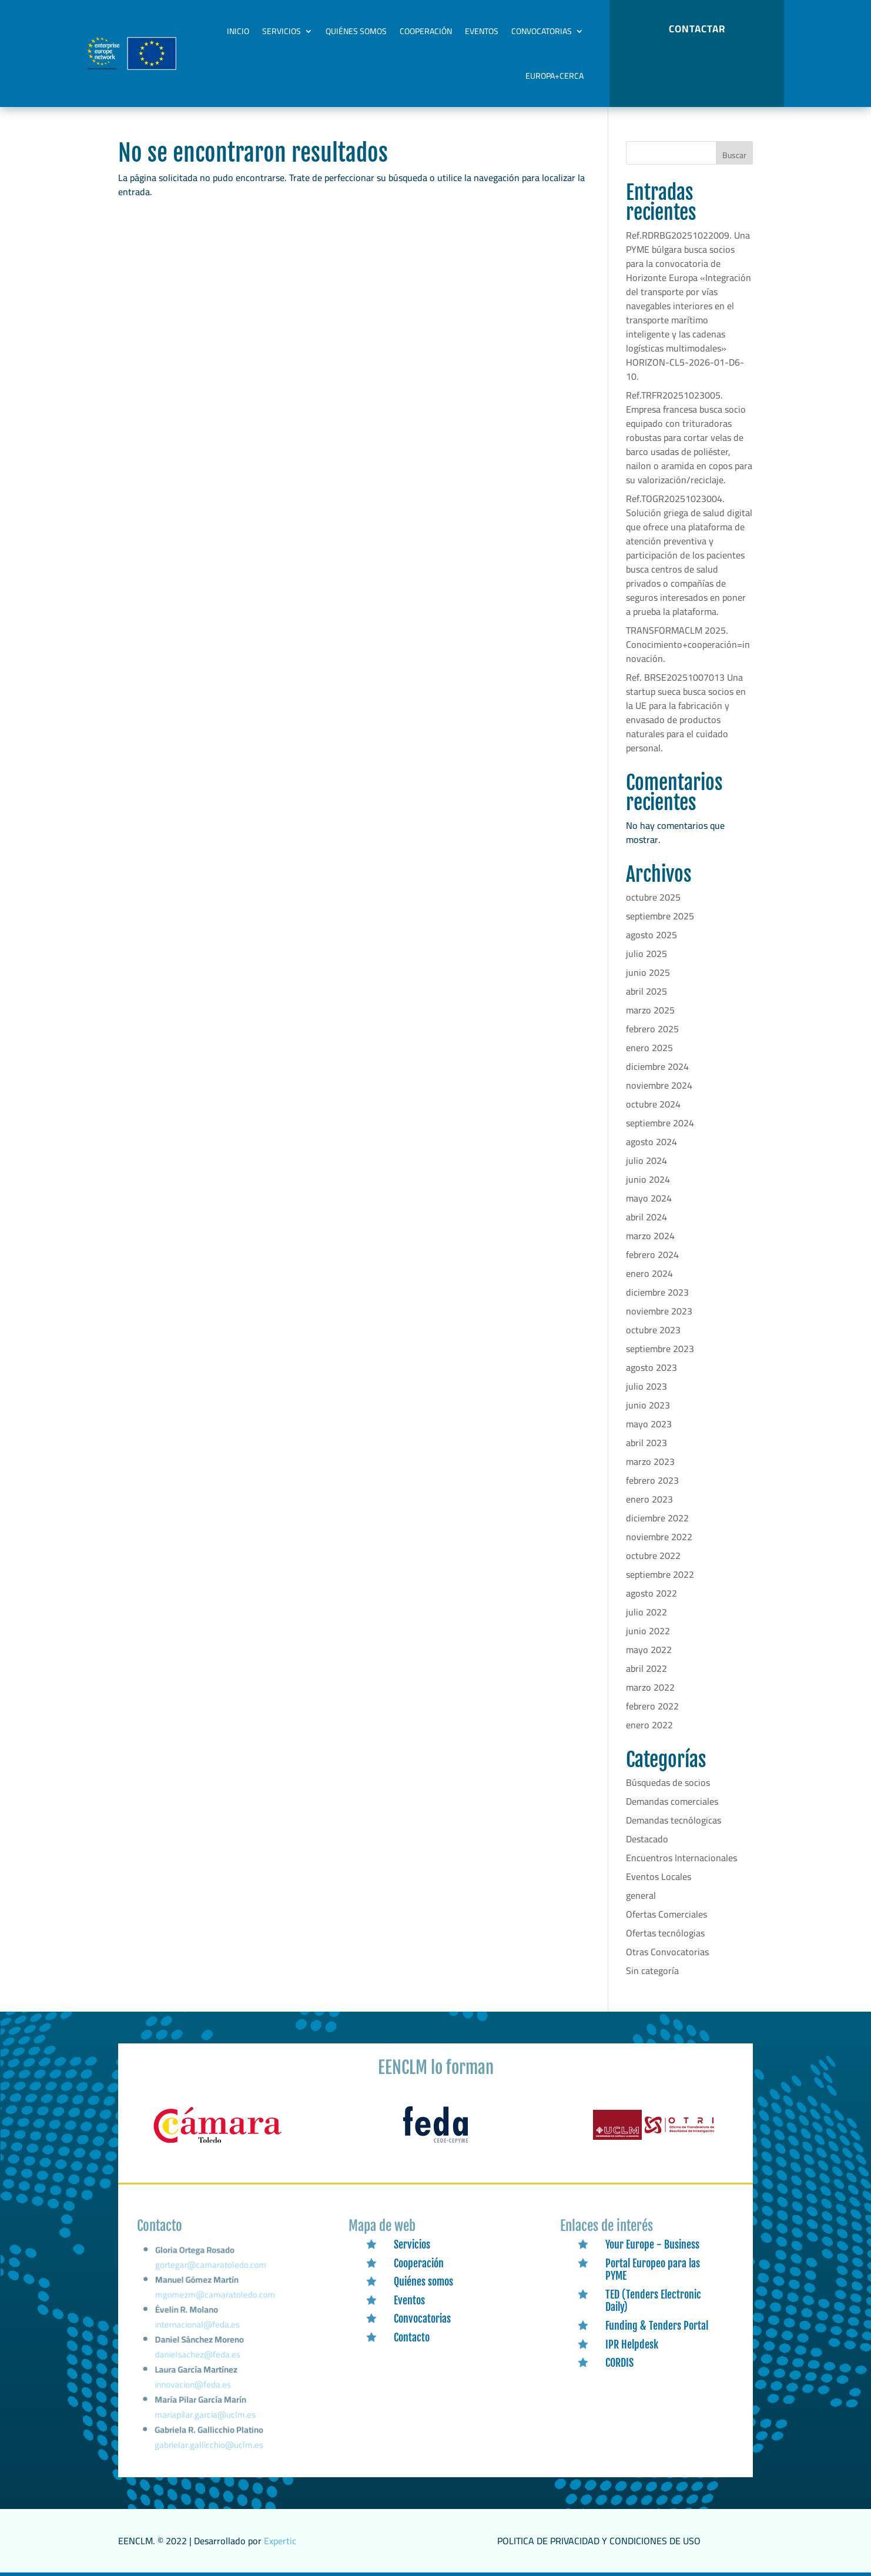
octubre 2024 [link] (653, 1104)
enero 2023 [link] (649, 1499)
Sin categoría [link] (652, 1970)
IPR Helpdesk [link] (631, 2344)
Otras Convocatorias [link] (667, 1952)
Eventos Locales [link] (658, 1876)
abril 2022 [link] (646, 1668)
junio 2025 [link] (648, 972)
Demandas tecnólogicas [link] (673, 1820)
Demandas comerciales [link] (672, 1801)
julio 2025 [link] (646, 953)
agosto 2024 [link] (651, 1141)
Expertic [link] (280, 2541)
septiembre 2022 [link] (660, 1574)
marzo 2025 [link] (650, 1010)
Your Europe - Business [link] (652, 2244)
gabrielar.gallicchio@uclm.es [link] (209, 2445)
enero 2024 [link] (649, 1273)
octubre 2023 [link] (653, 1330)
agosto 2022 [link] (651, 1593)
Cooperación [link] (426, 31)
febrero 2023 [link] (652, 1480)
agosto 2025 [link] (651, 935)
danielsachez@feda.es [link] (198, 2359)
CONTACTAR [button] (697, 28)
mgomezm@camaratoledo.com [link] (215, 2303)
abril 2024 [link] (646, 1217)
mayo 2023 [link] (649, 1424)
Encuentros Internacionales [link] (681, 1857)
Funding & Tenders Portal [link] (656, 2325)
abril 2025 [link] (646, 991)
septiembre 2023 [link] (660, 1348)
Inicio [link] (238, 31)
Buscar (734, 155)
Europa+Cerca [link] (554, 75)
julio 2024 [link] (646, 1160)
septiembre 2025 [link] (660, 916)
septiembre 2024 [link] (660, 1123)
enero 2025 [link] (649, 1047)
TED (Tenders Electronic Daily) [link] (653, 2301)
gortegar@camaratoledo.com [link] (212, 2276)
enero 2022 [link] (649, 1725)
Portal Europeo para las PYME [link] (652, 2270)
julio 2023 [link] (646, 1386)
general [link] (641, 1895)
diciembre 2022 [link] (657, 1518)
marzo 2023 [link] (650, 1461)
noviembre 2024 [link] (659, 1085)
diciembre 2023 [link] (657, 1292)
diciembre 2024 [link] (657, 1066)
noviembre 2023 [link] (659, 1311)
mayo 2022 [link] (649, 1649)
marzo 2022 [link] (650, 1687)
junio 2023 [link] (648, 1405)
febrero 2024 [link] (652, 1254)
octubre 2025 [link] (653, 897)
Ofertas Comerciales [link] (666, 1914)
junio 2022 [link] (648, 1631)
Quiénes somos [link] (356, 31)
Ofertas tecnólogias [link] (665, 1933)
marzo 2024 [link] (650, 1235)
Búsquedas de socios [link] (668, 1782)
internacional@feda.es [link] (197, 2331)
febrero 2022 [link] (652, 1706)
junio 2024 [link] (648, 1179)
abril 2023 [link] (646, 1442)
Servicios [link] (281, 31)
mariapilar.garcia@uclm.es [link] (205, 2416)
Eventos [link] (481, 31)
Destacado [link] (647, 1839)
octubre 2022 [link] (653, 1555)
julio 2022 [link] (646, 1612)
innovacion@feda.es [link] (193, 2388)
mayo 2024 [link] (649, 1198)
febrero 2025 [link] (652, 1029)
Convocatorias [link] (541, 31)
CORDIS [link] (619, 2362)
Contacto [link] (412, 2337)
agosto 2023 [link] (651, 1367)
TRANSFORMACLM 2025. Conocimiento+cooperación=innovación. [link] (688, 644)
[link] (217, 2143)
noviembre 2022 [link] (659, 1536)
